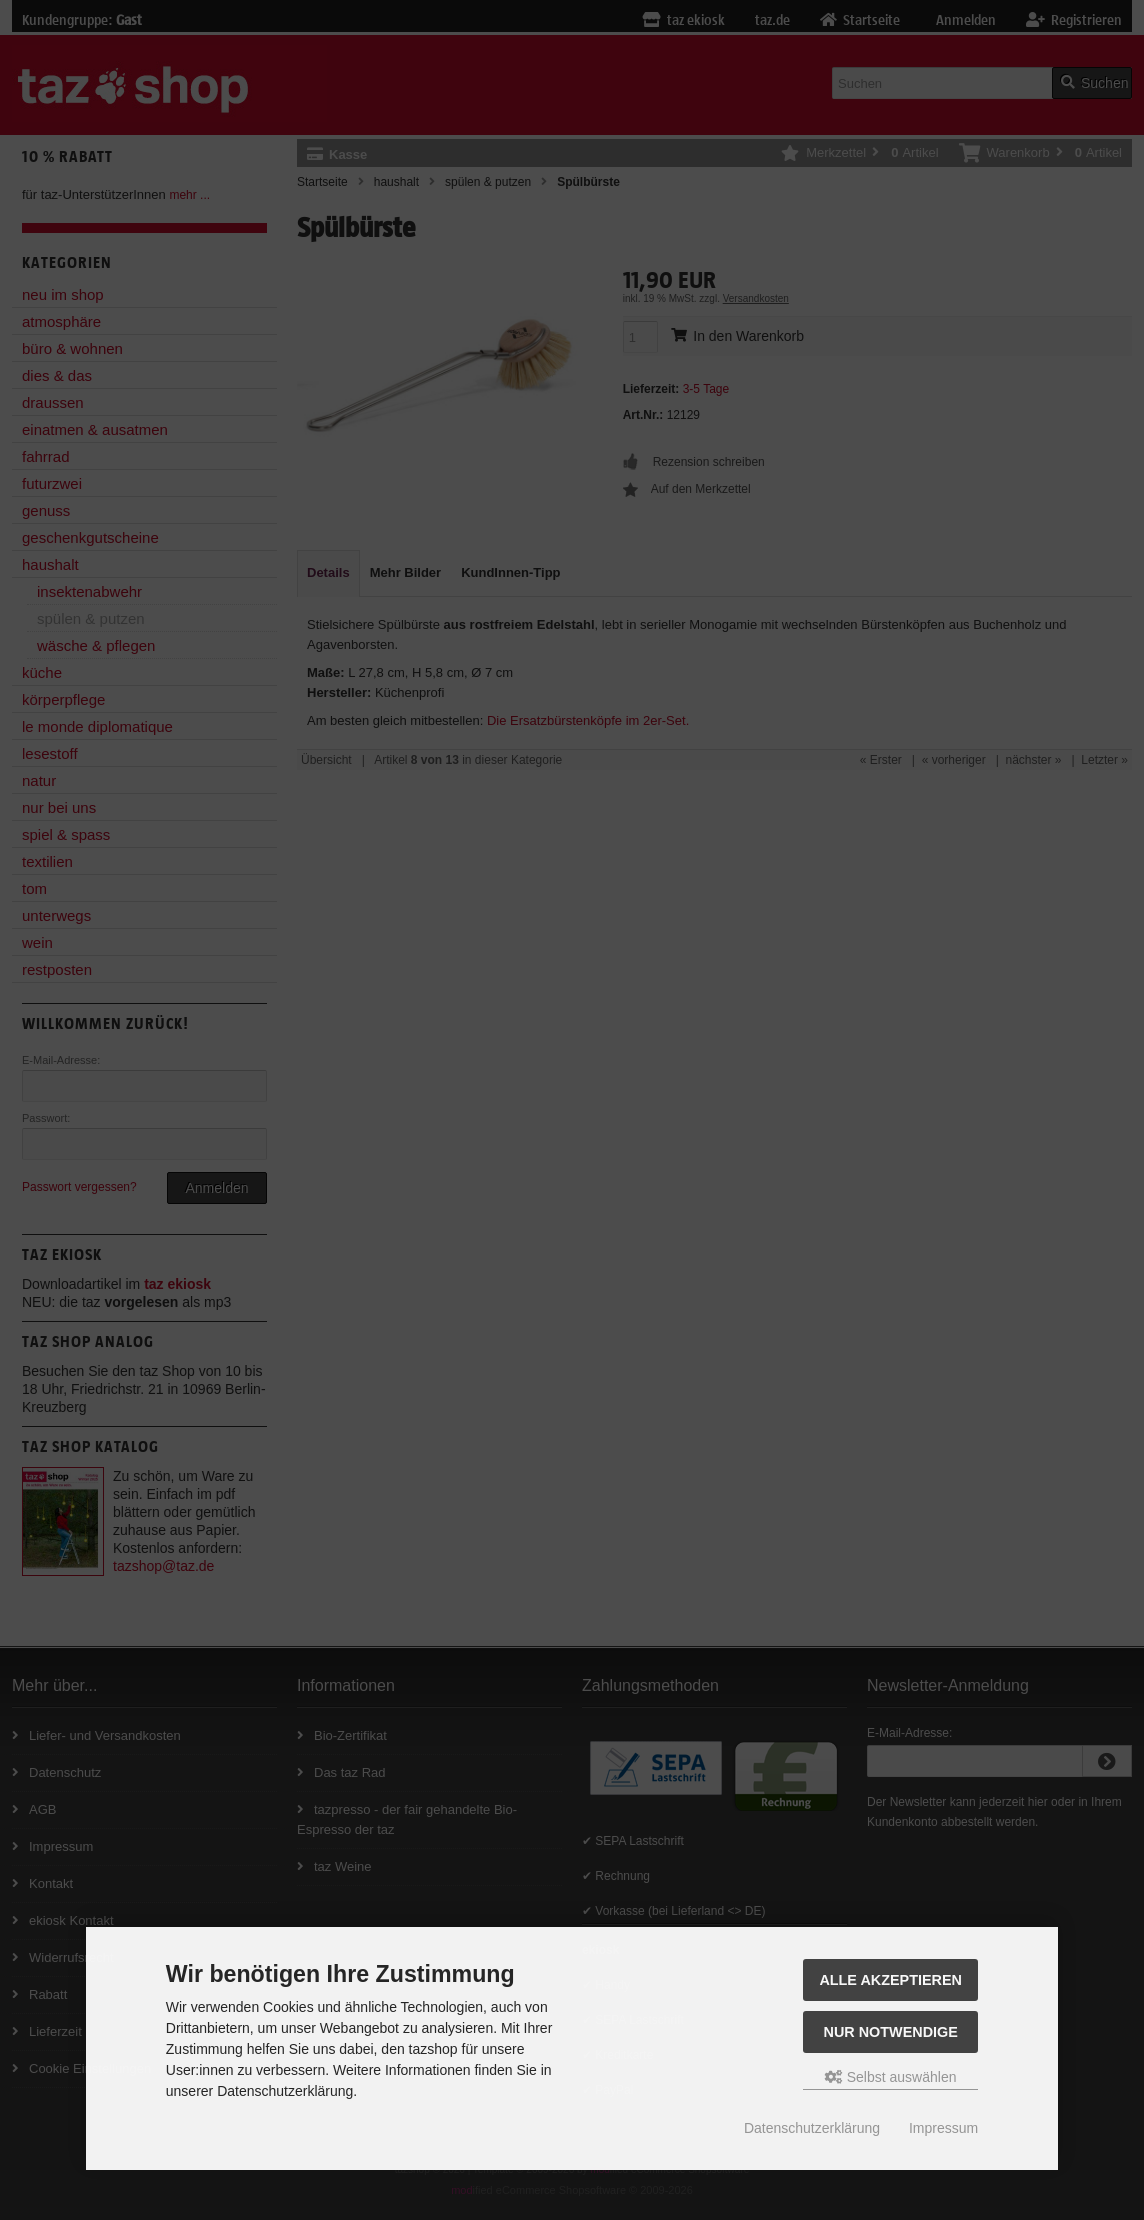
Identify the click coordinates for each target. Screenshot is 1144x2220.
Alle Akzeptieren (890, 1980)
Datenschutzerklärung (812, 2128)
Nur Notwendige (891, 2032)
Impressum (943, 2128)
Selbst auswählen (891, 2077)
